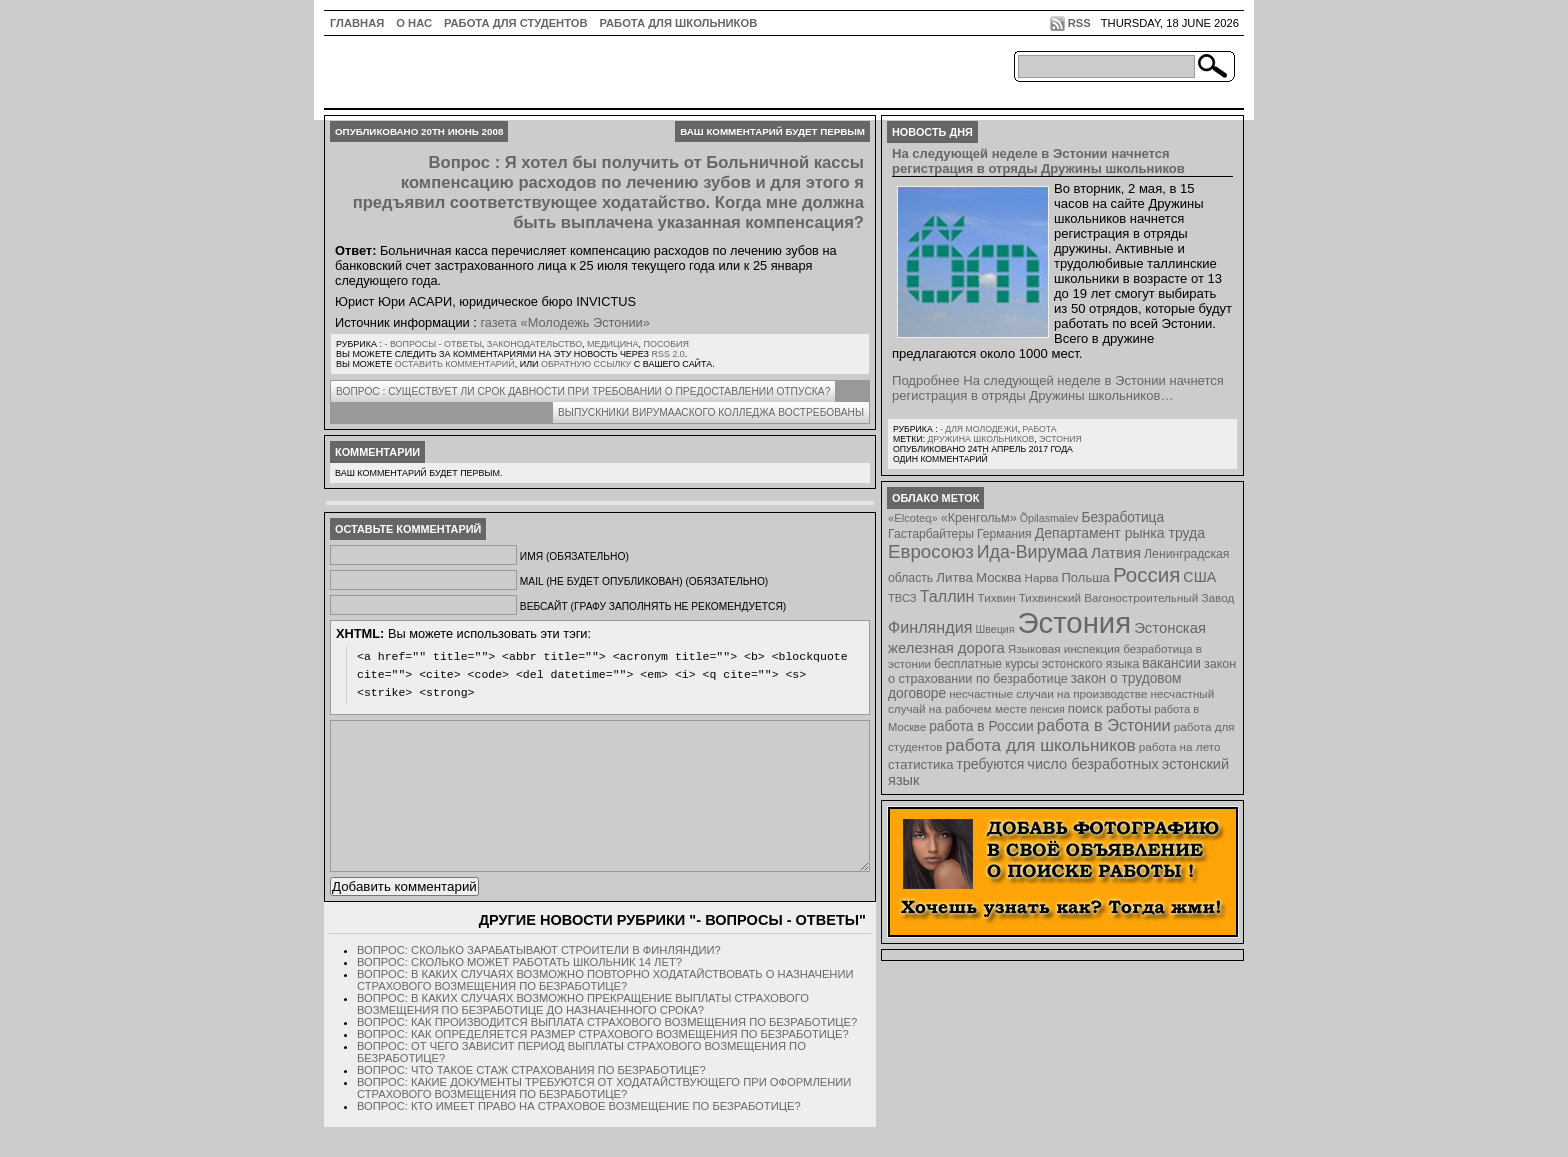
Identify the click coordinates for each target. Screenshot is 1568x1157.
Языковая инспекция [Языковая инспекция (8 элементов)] (1064, 648)
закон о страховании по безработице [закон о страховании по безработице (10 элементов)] (1062, 671)
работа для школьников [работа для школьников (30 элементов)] (1041, 745)
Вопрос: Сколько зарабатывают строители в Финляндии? (539, 980)
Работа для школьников (679, 23)
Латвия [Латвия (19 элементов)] (1116, 552)
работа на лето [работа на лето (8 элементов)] (1180, 746)
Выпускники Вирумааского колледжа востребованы (711, 412)
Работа (1039, 429)
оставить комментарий (455, 364)
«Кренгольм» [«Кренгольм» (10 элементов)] (979, 518)
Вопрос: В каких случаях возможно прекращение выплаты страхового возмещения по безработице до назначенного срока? (583, 1034)
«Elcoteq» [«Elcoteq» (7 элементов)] (913, 518)
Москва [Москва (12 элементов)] (999, 577)
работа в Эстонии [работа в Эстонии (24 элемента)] (1104, 725)
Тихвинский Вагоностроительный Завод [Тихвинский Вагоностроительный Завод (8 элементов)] (1127, 597)
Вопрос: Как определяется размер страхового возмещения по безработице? (603, 1064)
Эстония (1060, 439)
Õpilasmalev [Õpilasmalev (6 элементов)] (1049, 518)
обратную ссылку (586, 364)
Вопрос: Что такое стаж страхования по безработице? (531, 1100)
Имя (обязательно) (574, 556)
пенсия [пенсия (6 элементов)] (1047, 709)
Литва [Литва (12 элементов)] (954, 577)
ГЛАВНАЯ (357, 23)
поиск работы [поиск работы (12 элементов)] (1110, 708)
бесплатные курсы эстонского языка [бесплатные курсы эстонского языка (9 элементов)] (1036, 664)
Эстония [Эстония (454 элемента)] (1075, 622)
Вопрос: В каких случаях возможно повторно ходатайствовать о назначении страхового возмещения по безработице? (605, 1010)
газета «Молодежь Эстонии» (565, 322)
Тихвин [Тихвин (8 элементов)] (997, 597)
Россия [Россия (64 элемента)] (1146, 574)
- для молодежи (979, 429)
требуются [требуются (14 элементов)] (991, 764)
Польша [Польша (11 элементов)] (1086, 577)
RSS (1079, 23)
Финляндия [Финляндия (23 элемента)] (930, 627)
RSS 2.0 (667, 354)
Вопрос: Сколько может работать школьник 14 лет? (519, 992)
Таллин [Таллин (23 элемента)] (947, 596)
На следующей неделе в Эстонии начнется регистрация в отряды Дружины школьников (1038, 161)
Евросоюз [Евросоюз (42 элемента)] (931, 551)
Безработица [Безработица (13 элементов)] (1122, 517)
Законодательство (534, 344)
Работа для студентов (515, 23)
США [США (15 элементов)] (1199, 577)
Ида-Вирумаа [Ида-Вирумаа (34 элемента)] (1032, 552)
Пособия (666, 344)
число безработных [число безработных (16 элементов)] (1092, 764)
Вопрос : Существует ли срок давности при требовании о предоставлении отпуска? (583, 391)
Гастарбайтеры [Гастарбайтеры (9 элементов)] (931, 534)
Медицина (612, 344)
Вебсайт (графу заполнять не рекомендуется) (653, 606)
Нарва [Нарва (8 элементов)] (1041, 577)
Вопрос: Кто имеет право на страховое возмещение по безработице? (579, 1136)
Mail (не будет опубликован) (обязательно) (644, 581)
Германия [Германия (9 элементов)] (1004, 534)
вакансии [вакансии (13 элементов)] (1171, 663)
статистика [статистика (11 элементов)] (920, 764)
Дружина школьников (980, 439)
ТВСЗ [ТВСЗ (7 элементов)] (902, 598)
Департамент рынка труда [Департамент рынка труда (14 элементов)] (1120, 533)
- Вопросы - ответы (432, 344)
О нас (414, 23)
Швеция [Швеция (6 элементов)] (994, 629)
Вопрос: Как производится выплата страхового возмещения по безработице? (607, 1052)
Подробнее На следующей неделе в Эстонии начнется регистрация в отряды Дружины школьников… (1058, 388)
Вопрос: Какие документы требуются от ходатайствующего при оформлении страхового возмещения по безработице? (604, 1118)
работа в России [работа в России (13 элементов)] (981, 726)
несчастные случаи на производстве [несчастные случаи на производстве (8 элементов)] (1048, 693)
